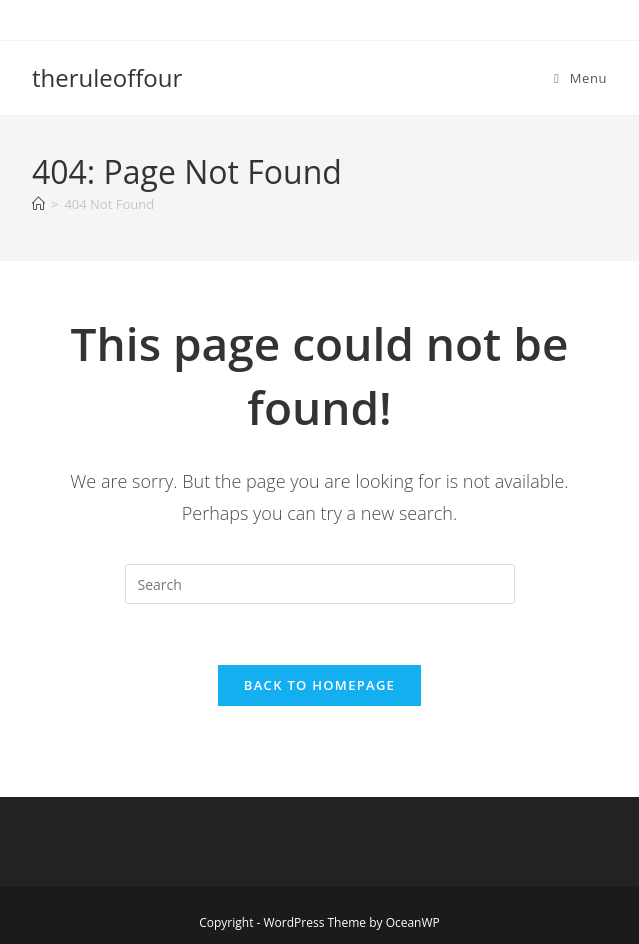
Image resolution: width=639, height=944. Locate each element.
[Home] (38, 204)
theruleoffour (107, 77)
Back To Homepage (319, 685)
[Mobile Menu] (580, 78)
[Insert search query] (320, 584)
